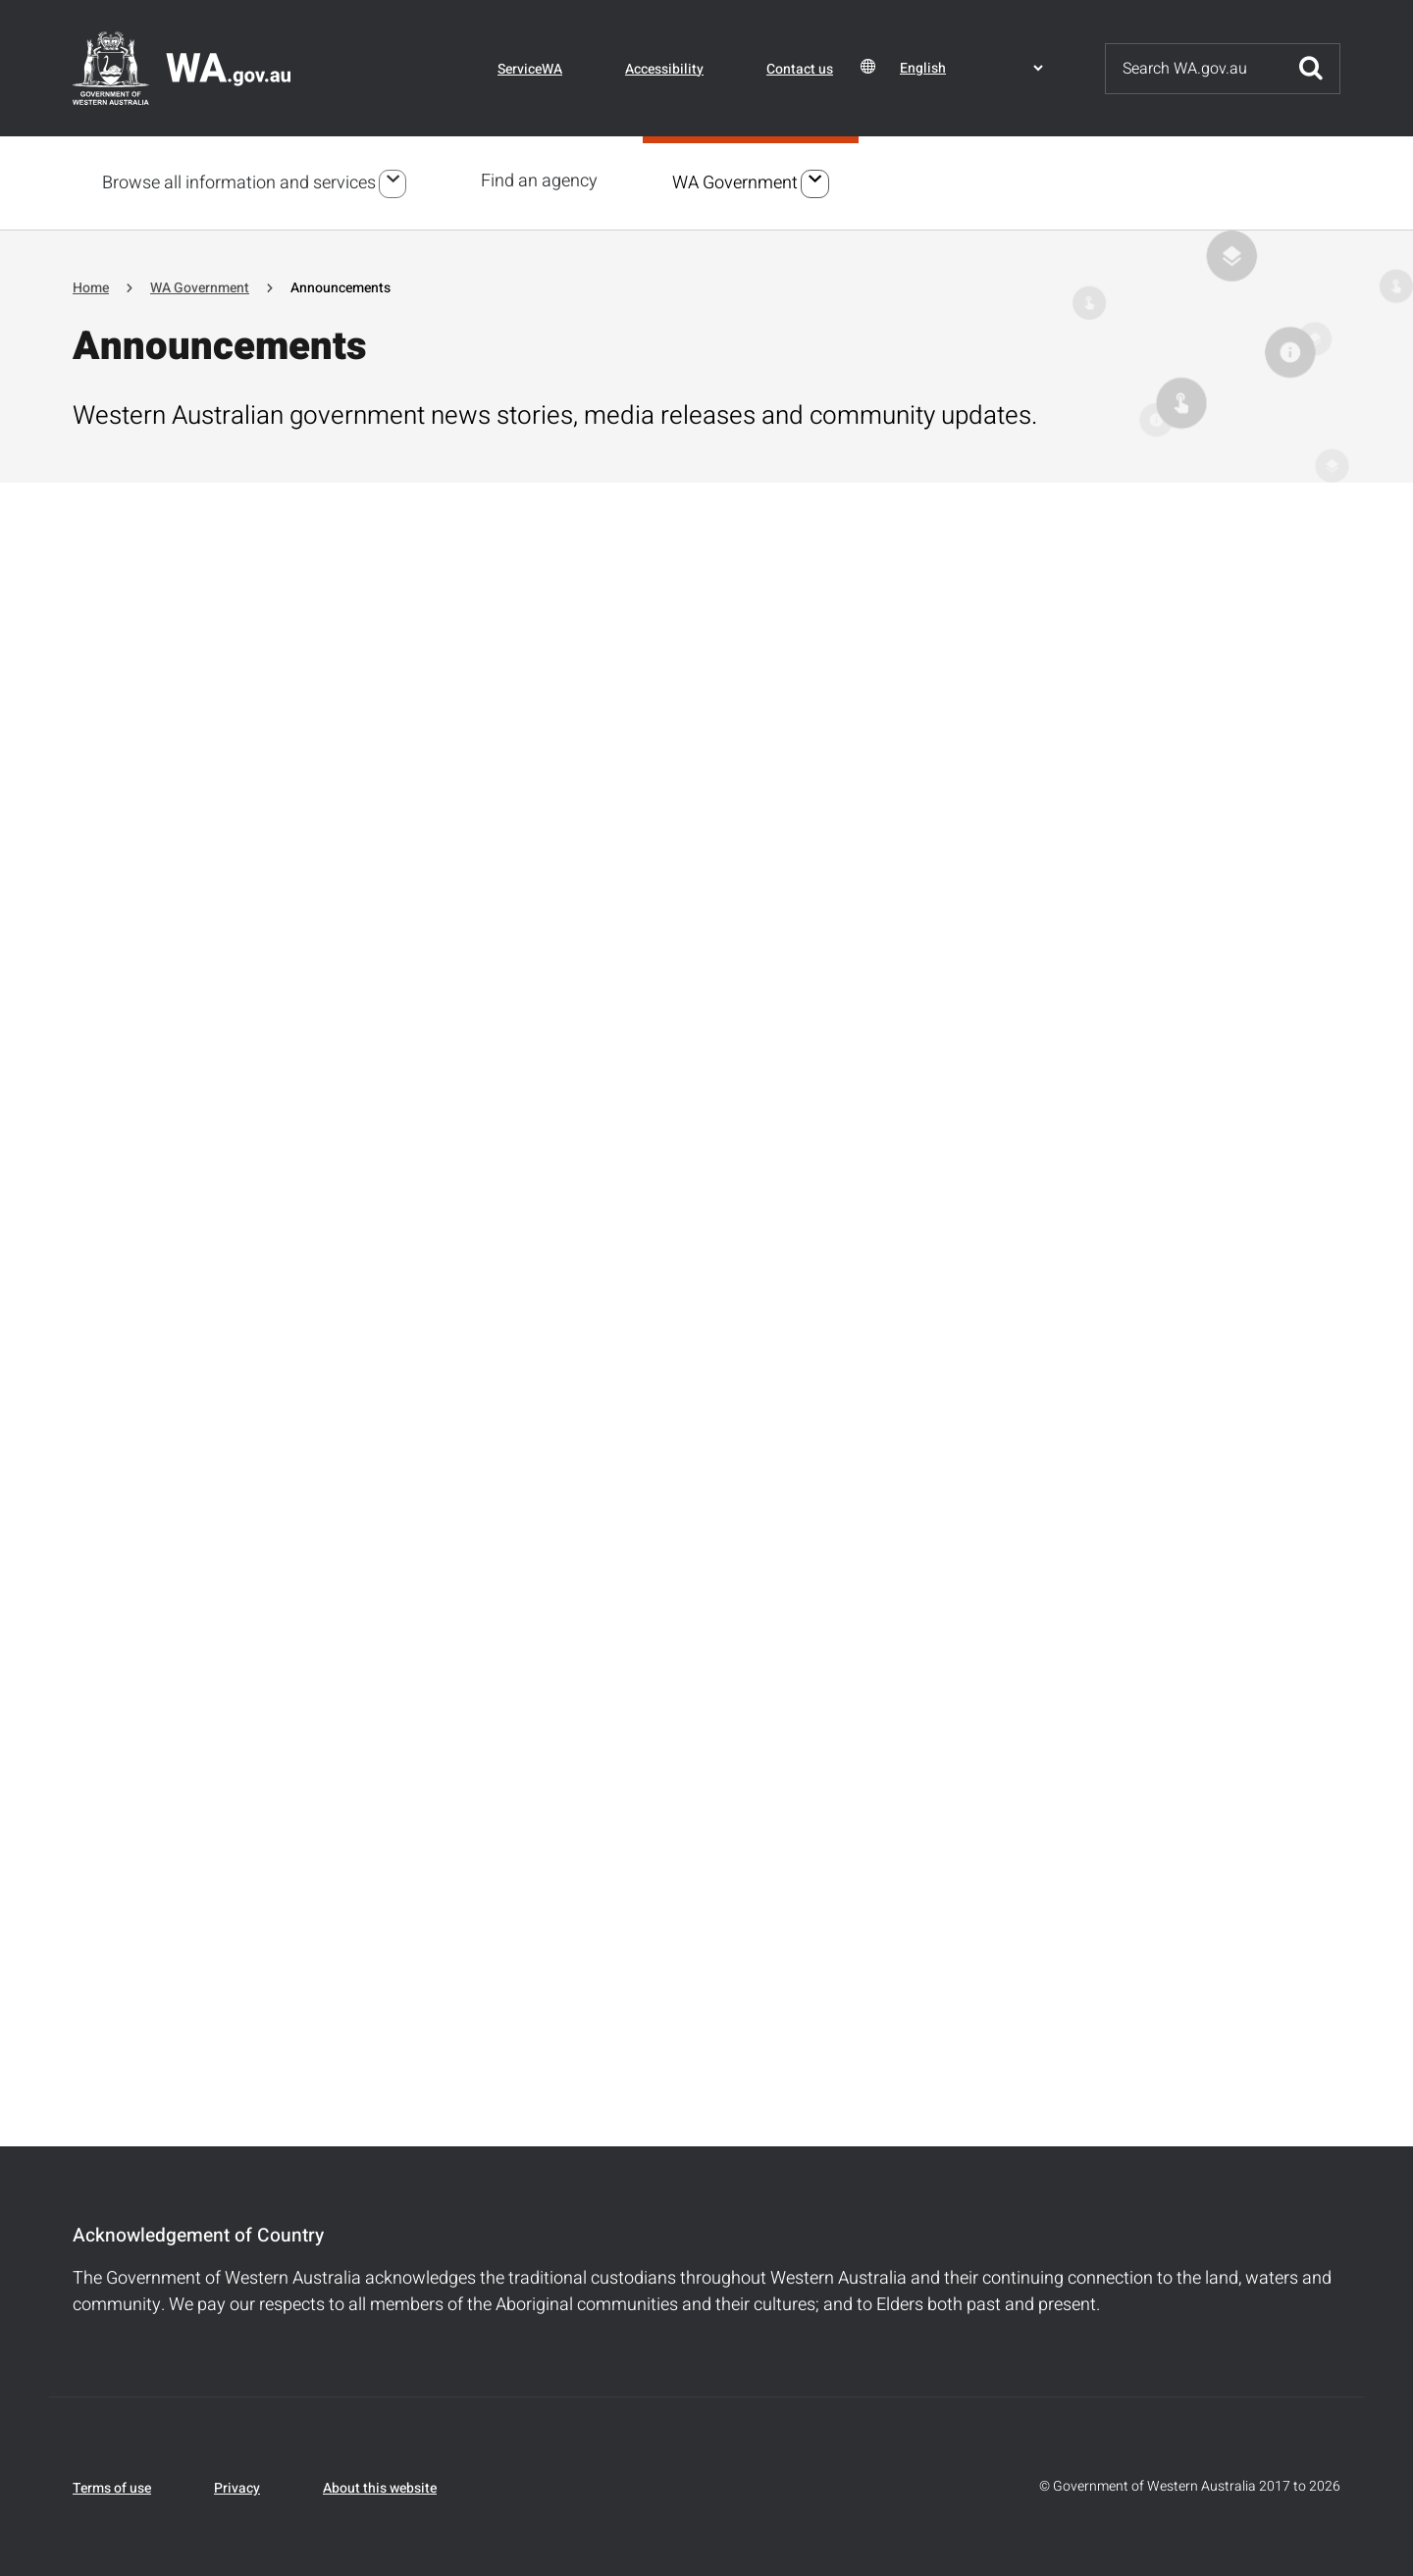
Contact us (799, 69)
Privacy (237, 2486)
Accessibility (664, 69)
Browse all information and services (239, 182)
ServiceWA (529, 69)
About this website (380, 2486)
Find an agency (542, 181)
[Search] (1194, 68)
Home (91, 285)
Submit (1310, 68)
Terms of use (112, 2486)
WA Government (738, 182)
